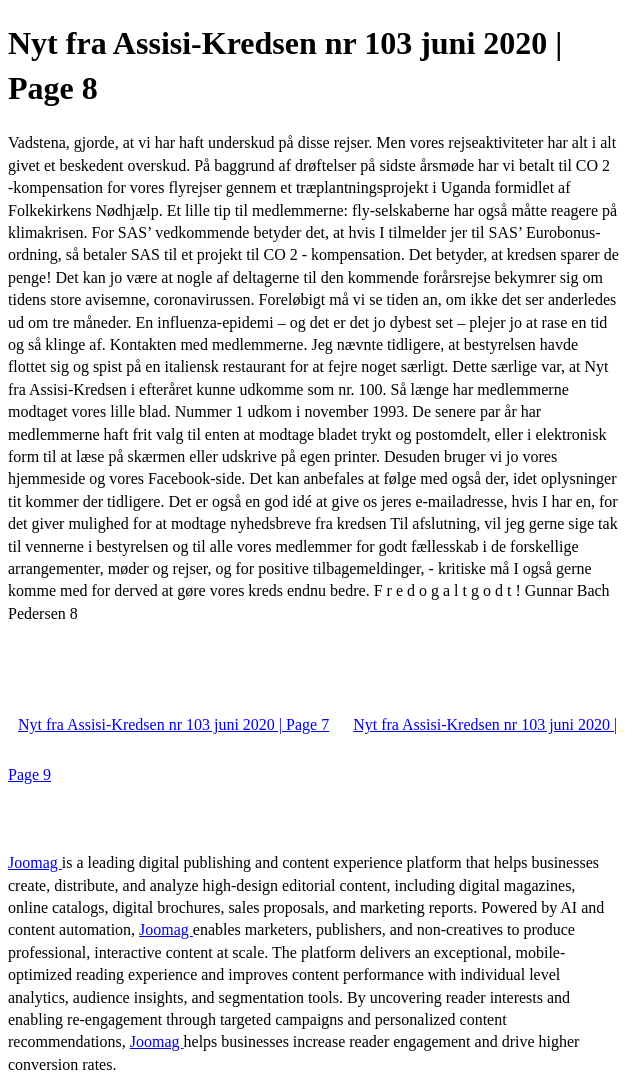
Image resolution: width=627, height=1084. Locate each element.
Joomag (35, 862)
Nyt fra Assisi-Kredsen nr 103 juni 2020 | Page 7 (173, 724)
